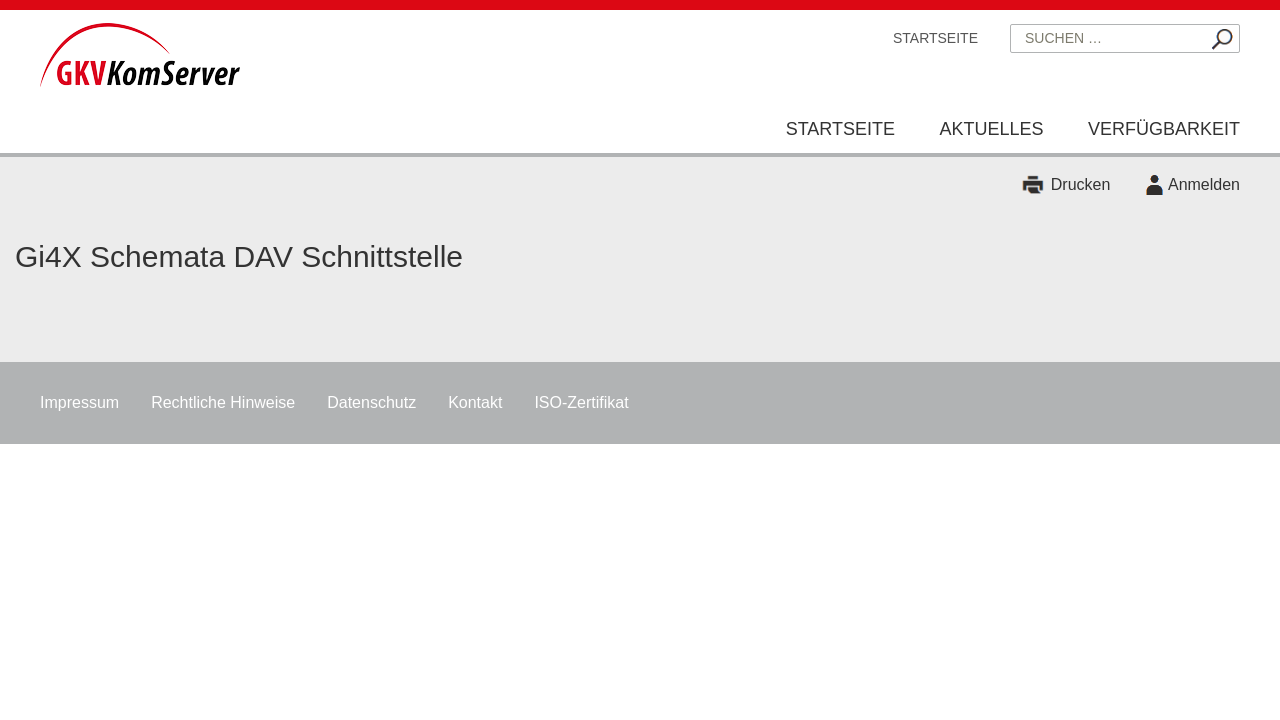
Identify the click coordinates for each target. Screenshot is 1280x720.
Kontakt (475, 402)
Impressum (79, 402)
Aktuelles (991, 129)
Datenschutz (371, 402)
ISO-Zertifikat (581, 402)
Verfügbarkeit (1164, 129)
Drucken (1081, 184)
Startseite (935, 38)
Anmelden (1204, 184)
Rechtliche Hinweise (223, 402)
